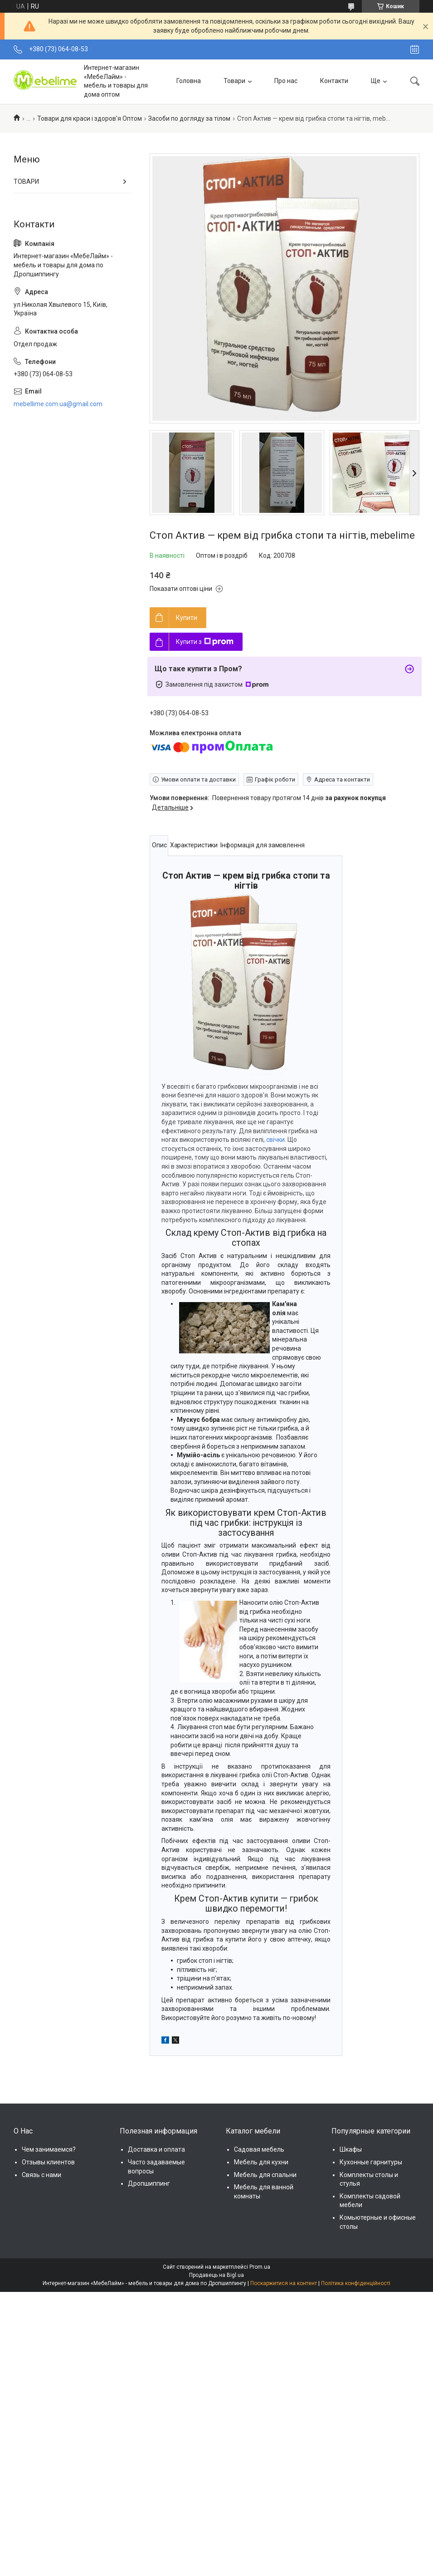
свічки (275, 1139)
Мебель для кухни (261, 2162)
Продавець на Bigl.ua (216, 2275)
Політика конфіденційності (355, 2283)
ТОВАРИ (26, 181)
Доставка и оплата (156, 2149)
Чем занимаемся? (49, 2149)
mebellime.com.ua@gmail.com (58, 404)
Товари (234, 81)
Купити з (205, 642)
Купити (186, 617)
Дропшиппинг (149, 2183)
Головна (188, 81)
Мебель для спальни (265, 2174)
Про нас (285, 81)
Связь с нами (41, 2174)
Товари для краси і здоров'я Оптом (89, 118)
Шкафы (351, 2149)
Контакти (334, 81)
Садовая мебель (259, 2149)
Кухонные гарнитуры (371, 2162)
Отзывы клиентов (48, 2162)
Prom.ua (259, 2267)
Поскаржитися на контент (283, 2283)
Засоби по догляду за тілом (189, 118)
